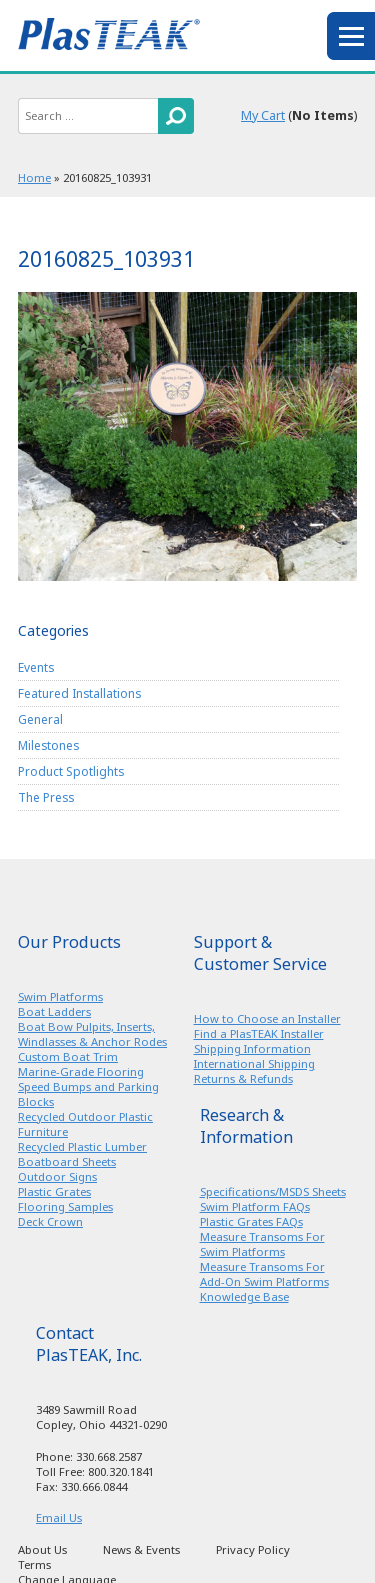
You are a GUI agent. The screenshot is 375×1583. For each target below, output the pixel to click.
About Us (42, 1549)
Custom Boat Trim (68, 1056)
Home (34, 177)
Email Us (59, 1517)
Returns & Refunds (243, 1078)
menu (351, 36)
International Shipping (254, 1063)
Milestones (48, 745)
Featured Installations (79, 693)
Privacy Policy (253, 1549)
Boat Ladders (54, 1011)
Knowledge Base (244, 1296)
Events (36, 667)
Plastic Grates (54, 1191)
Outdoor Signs (57, 1176)
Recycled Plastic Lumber (82, 1146)
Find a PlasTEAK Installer (259, 1033)
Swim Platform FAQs (255, 1206)
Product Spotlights (71, 771)
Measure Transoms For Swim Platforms (262, 1244)
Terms (34, 1564)
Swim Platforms (60, 996)
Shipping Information (252, 1048)
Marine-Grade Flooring (81, 1071)
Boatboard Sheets (67, 1161)
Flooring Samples (65, 1206)
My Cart (263, 115)
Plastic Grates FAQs (251, 1221)
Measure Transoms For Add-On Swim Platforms (264, 1274)
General (40, 719)
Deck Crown (50, 1221)
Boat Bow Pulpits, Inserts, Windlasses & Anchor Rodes (92, 1034)
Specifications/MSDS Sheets (273, 1191)
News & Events (141, 1549)
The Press (46, 797)
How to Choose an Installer (267, 1018)
